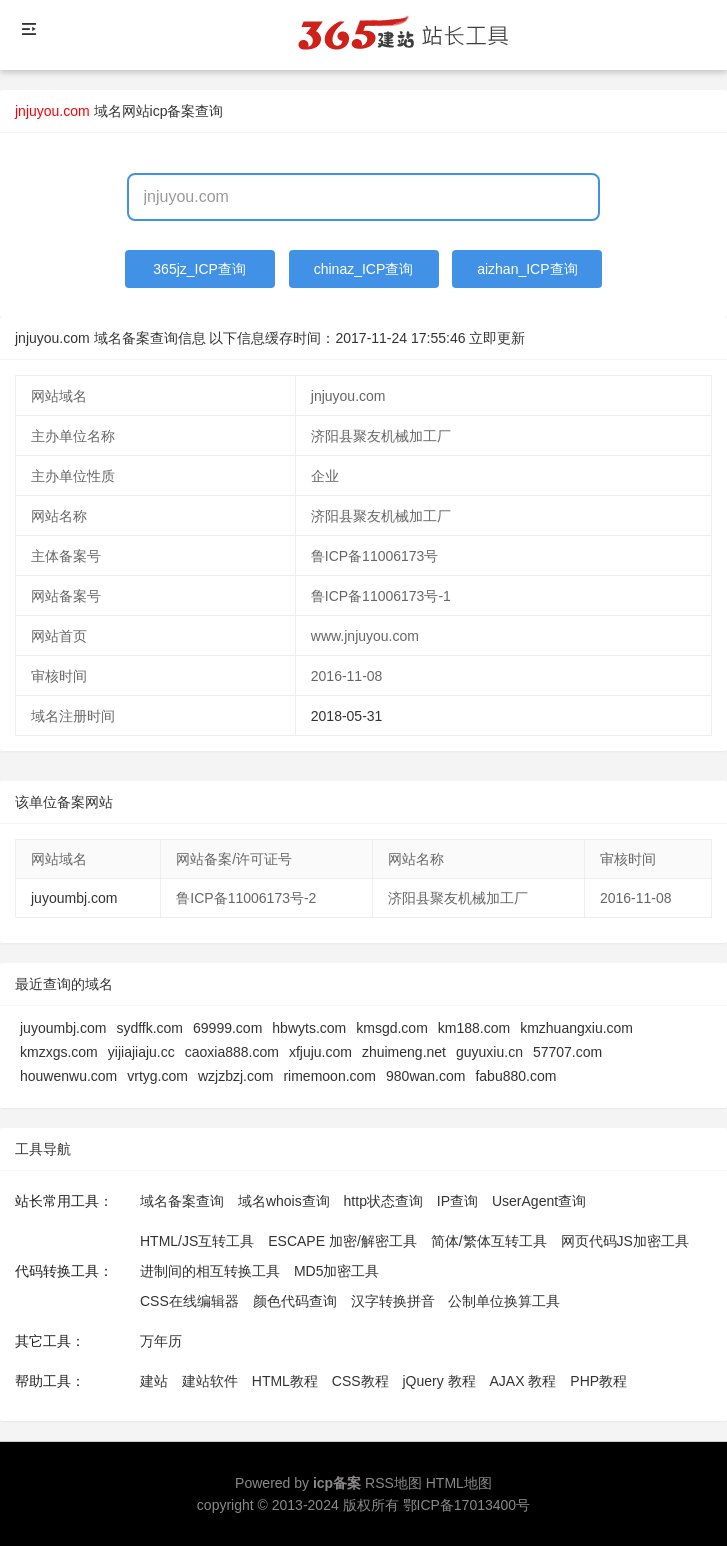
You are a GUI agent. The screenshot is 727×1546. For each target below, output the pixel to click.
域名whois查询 (284, 1201)
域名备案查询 (182, 1201)
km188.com (474, 1028)
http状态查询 (383, 1201)
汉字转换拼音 (393, 1301)
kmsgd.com (392, 1028)
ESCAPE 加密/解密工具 (342, 1241)
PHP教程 (598, 1381)
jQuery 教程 (438, 1381)
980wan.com (425, 1076)
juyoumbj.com (74, 898)
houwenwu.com (68, 1076)
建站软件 (210, 1381)
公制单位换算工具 (504, 1301)
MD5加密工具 (337, 1271)
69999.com (227, 1028)
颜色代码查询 (295, 1301)
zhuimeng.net (404, 1052)
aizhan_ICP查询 (527, 269)
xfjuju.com (320, 1052)
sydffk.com (149, 1028)
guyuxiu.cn (489, 1052)
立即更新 (497, 338)
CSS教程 (360, 1381)
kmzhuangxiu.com (576, 1028)
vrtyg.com (157, 1076)
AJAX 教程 (523, 1381)
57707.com (567, 1052)
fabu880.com (515, 1076)
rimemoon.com (329, 1076)
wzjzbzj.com (235, 1076)
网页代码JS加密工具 (625, 1241)
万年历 (161, 1341)
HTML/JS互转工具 (197, 1241)
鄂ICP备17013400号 (467, 1505)
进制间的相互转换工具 (210, 1271)
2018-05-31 (347, 716)
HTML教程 (285, 1381)
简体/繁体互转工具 (489, 1241)
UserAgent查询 (539, 1201)
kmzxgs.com (59, 1052)
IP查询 (457, 1201)
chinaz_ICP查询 (364, 269)
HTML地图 (459, 1483)
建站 (154, 1381)
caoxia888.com (232, 1052)
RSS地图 (393, 1483)
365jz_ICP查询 (199, 269)
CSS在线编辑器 (189, 1301)
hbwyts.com (309, 1028)
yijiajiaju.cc (141, 1052)
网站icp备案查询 (173, 111)
